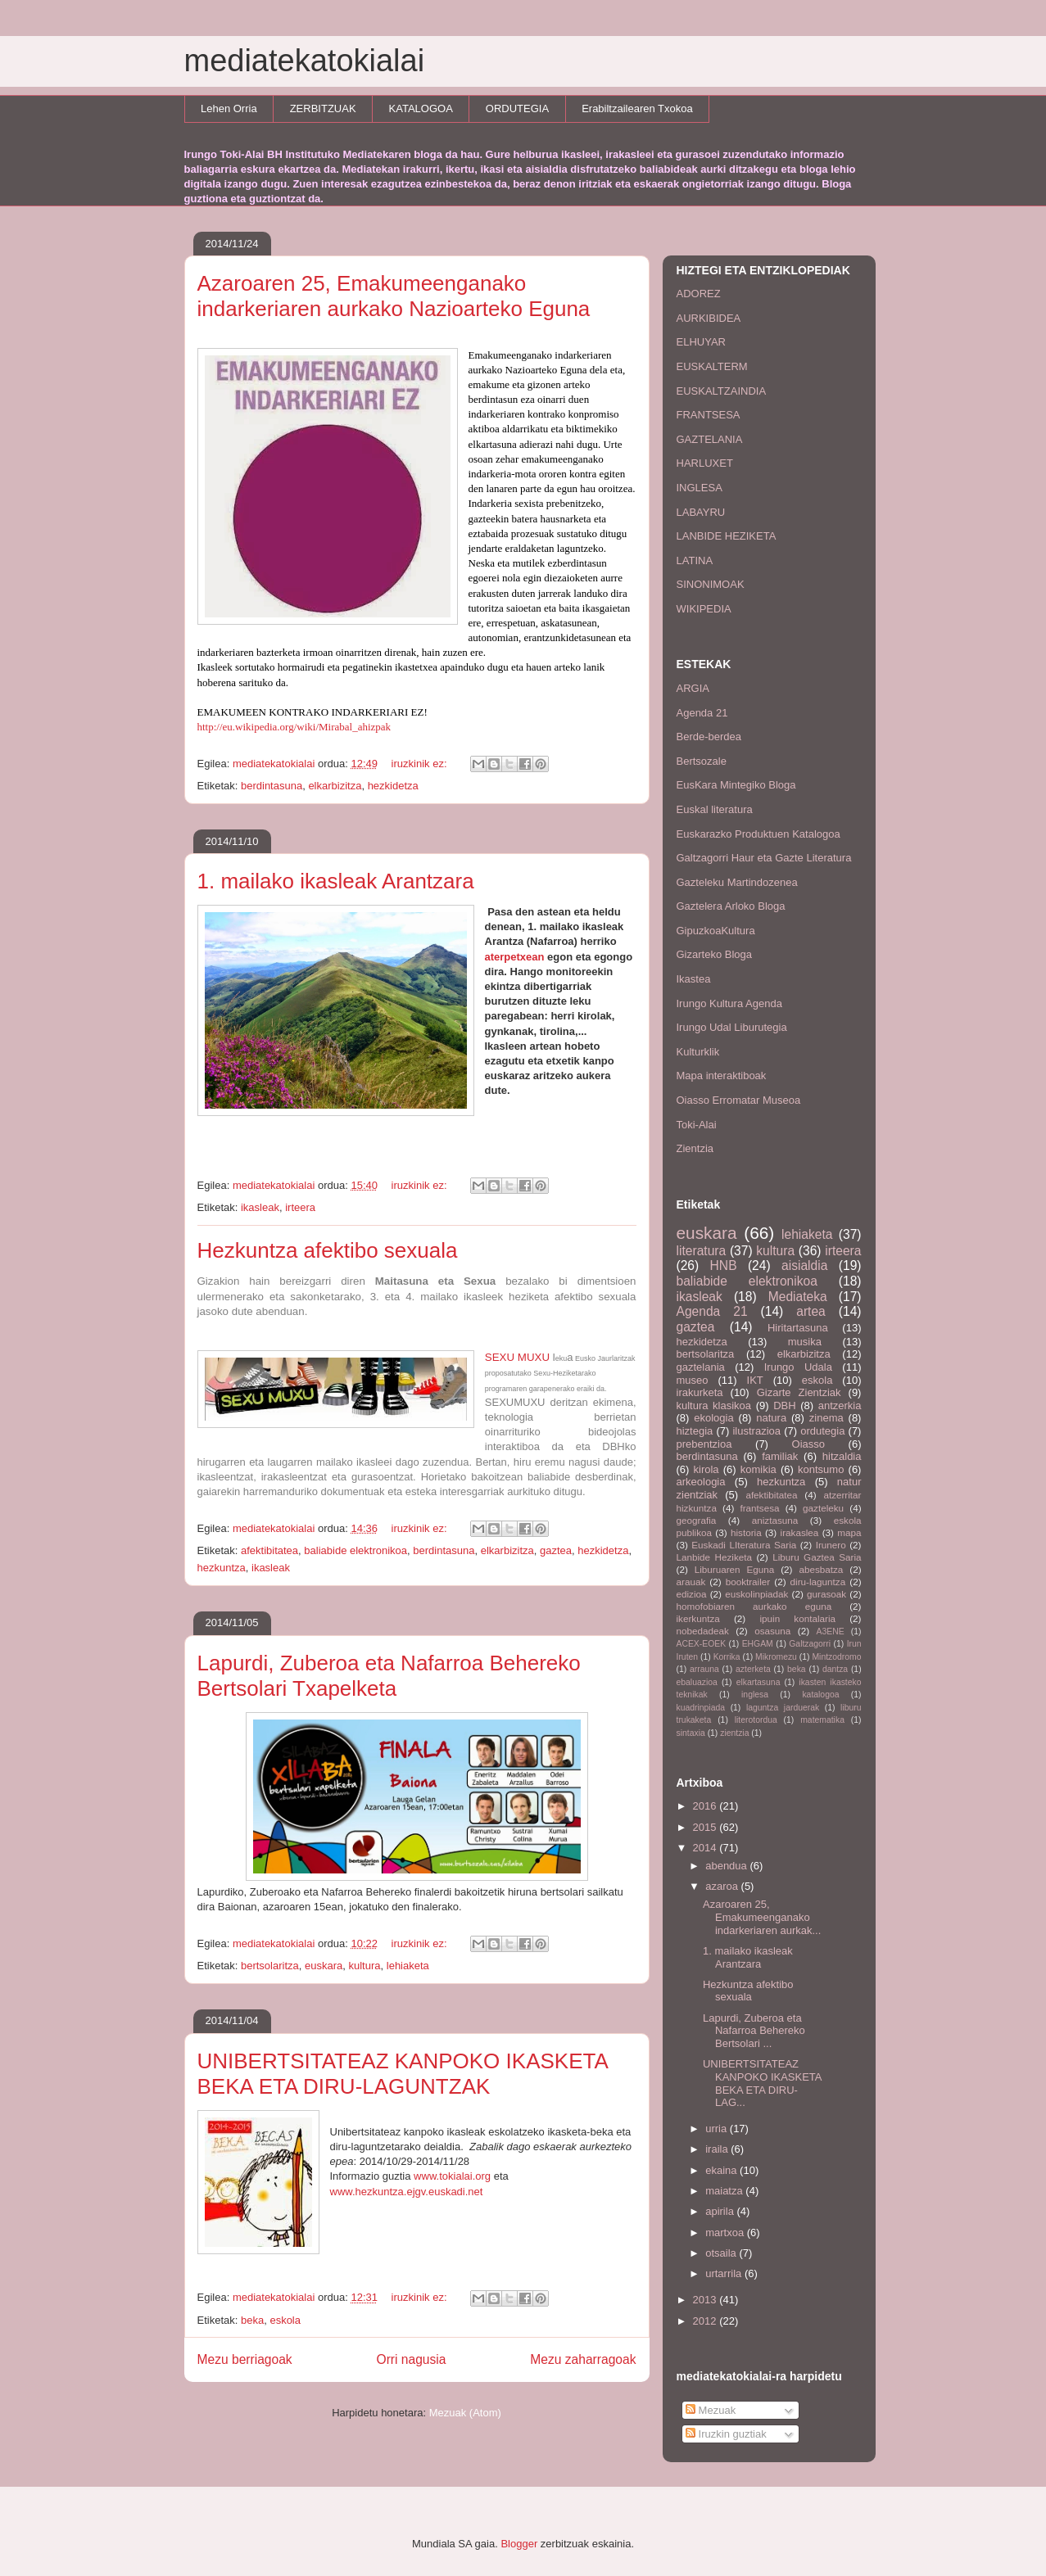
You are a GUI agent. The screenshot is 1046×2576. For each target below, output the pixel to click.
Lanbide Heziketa (715, 1557)
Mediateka (797, 1297)
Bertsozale (702, 761)
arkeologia (701, 1482)
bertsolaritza (270, 1965)
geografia (697, 1520)
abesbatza (821, 1569)
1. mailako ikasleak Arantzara (335, 881)
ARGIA (693, 688)
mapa (849, 1532)
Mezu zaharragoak (583, 2359)
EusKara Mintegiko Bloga (736, 785)
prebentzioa (704, 1444)
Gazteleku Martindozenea (737, 882)
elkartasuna (758, 1682)
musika (805, 1341)
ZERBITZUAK (323, 108)
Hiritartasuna (798, 1328)
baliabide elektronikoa (355, 1550)
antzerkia (840, 1405)
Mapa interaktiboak (722, 1075)
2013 (706, 2300)
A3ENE (830, 1631)
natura (771, 1418)
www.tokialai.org (451, 2176)
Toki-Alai (697, 1125)
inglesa (754, 1694)
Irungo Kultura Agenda (729, 1003)
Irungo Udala (798, 1367)
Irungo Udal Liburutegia (732, 1027)
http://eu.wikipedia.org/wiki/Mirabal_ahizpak (294, 727)
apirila (720, 2211)
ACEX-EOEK (702, 1643)
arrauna (704, 1669)
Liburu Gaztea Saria (816, 1557)
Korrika (726, 1656)
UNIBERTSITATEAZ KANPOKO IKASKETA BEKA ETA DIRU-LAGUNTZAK (402, 2074)
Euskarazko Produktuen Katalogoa (758, 834)
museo (693, 1380)
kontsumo (821, 1469)
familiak (780, 1456)
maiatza (725, 2191)
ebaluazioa (697, 1682)
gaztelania (701, 1367)
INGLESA (699, 487)
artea (811, 1311)
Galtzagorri (810, 1643)
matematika (822, 1719)
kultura (365, 1965)
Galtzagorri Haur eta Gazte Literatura (764, 858)
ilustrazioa (756, 1431)
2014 (706, 1848)
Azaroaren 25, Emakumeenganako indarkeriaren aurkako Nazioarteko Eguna (394, 296)
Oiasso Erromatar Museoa (739, 1100)
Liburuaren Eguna (735, 1569)
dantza (835, 1669)
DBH (784, 1405)
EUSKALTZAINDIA (722, 391)
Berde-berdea (709, 736)
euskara (323, 1965)
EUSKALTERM (712, 366)
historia (746, 1532)
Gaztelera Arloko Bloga (731, 906)
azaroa (722, 1886)
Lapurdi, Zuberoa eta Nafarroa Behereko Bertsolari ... (754, 2031)
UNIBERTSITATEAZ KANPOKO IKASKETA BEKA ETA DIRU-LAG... (762, 2083)
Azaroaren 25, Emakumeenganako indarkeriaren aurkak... (762, 1917)
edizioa (692, 1594)
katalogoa (820, 1694)
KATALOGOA (421, 108)
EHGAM (757, 1643)
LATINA (695, 560)
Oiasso (808, 1444)
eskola (285, 2320)
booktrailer (748, 1581)
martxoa (726, 2232)
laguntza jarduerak (782, 1707)
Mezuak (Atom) (465, 2413)
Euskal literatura (715, 809)
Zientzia (695, 1148)
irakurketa (700, 1392)
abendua (727, 1866)
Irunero (831, 1544)
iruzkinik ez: (421, 763)
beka (252, 2320)
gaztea (556, 1550)
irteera (300, 1207)
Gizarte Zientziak (799, 1392)
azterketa (753, 1669)
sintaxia (691, 1733)
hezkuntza (221, 1567)
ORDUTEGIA (517, 108)
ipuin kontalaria (797, 1618)
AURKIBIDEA (709, 318)
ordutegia (822, 1431)
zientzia (734, 1733)
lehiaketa (408, 1965)
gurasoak (826, 1594)
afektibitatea (269, 1550)
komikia (758, 1469)
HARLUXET (705, 463)
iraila (718, 2149)
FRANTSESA (708, 415)
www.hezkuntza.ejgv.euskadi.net (406, 2191)
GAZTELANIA (710, 439)
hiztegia (695, 1431)
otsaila (722, 2253)
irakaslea (800, 1532)
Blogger (518, 2544)
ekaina (722, 2170)
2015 (706, 1827)
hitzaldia (842, 1456)
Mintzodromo (836, 1656)
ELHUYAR (701, 342)
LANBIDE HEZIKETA (727, 536)
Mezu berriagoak (244, 2359)
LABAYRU (701, 512)
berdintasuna (271, 786)
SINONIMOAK (711, 584)
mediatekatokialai (304, 60)
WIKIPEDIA (704, 609)
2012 (706, 2321)
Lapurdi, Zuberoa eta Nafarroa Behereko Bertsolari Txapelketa (389, 1676)
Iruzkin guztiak (726, 2434)
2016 (706, 1806)
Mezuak (711, 2410)
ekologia (713, 1418)
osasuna (772, 1630)
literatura (702, 1251)
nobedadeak (703, 1630)
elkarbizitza (334, 786)
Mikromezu (776, 1656)
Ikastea (694, 979)
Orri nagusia (411, 2359)
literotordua (756, 1719)
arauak (691, 1581)
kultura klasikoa (714, 1405)
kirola (706, 1469)
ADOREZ (699, 293)
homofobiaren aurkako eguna (754, 1606)
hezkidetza (393, 786)
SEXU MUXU (517, 1357)
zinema (826, 1418)
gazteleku (823, 1508)
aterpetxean (515, 957)
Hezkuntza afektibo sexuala (327, 1250)
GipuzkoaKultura (716, 930)
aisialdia (804, 1265)
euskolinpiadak (756, 1594)
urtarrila (725, 2273)
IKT (755, 1380)
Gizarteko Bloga (715, 954)
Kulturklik (698, 1052)
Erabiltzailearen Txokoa (637, 108)
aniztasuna (775, 1520)
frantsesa (759, 1508)
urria (717, 2128)
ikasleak (260, 1207)
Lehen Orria (229, 108)
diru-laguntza (818, 1581)
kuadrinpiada (701, 1707)
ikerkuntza (698, 1618)
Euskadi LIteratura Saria (743, 1544)
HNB (723, 1265)
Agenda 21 (702, 713)
